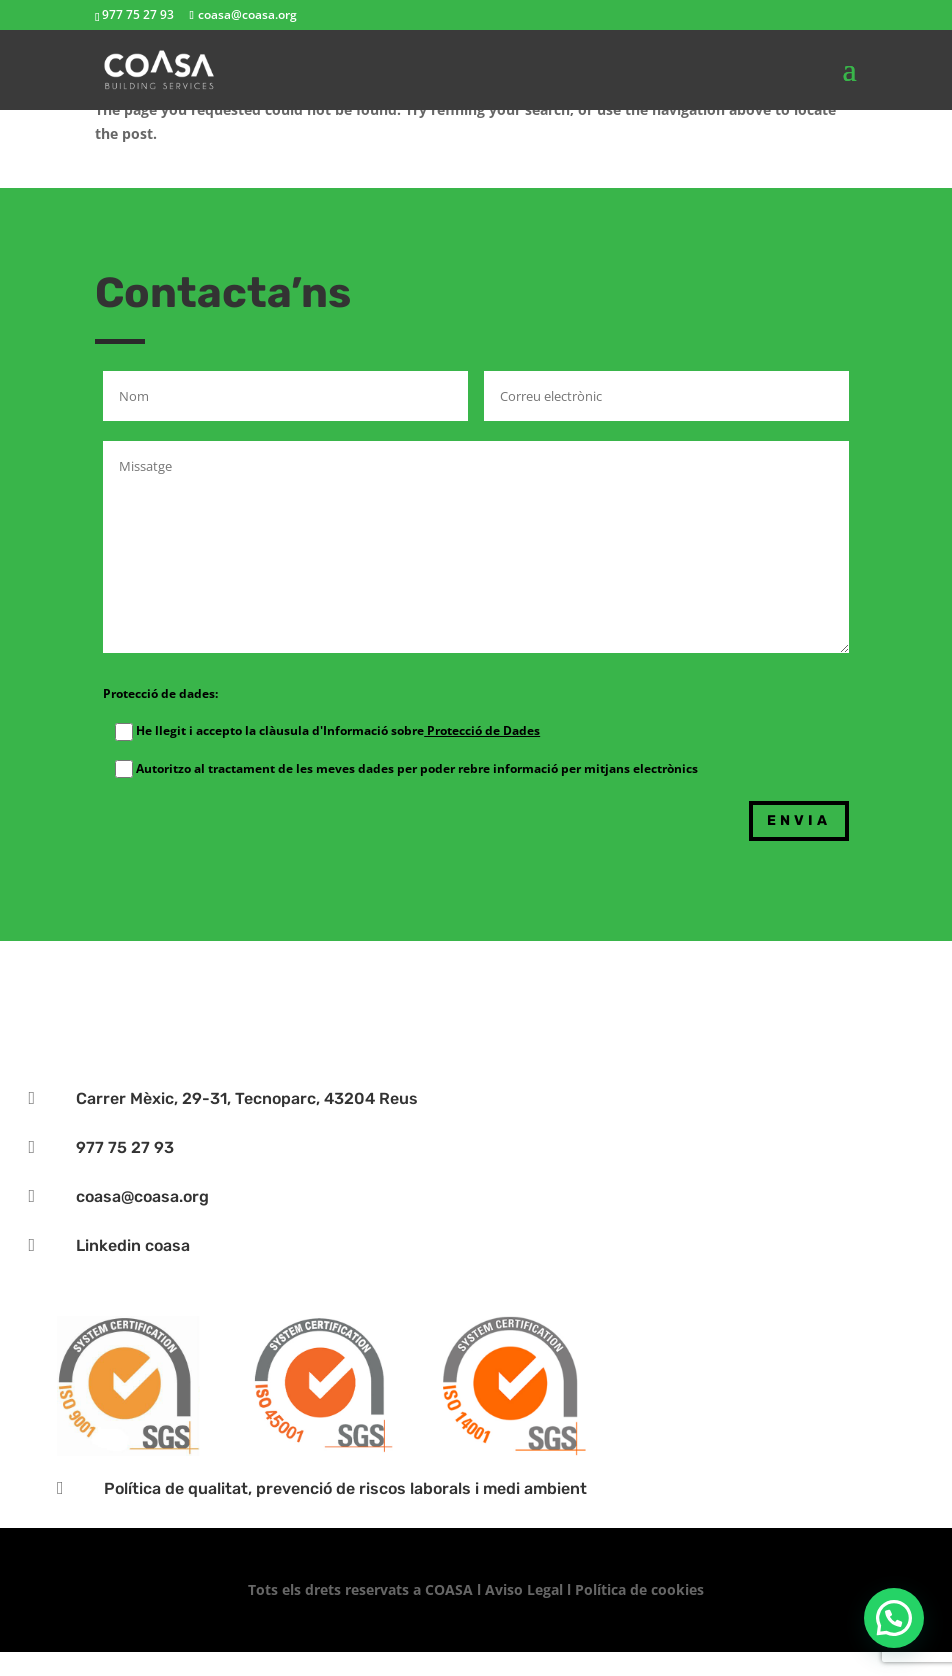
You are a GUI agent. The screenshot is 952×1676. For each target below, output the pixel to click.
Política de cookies (639, 1589)
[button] (894, 1618)
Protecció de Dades (482, 730)
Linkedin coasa (133, 1245)
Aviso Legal (524, 1589)
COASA (451, 1589)
